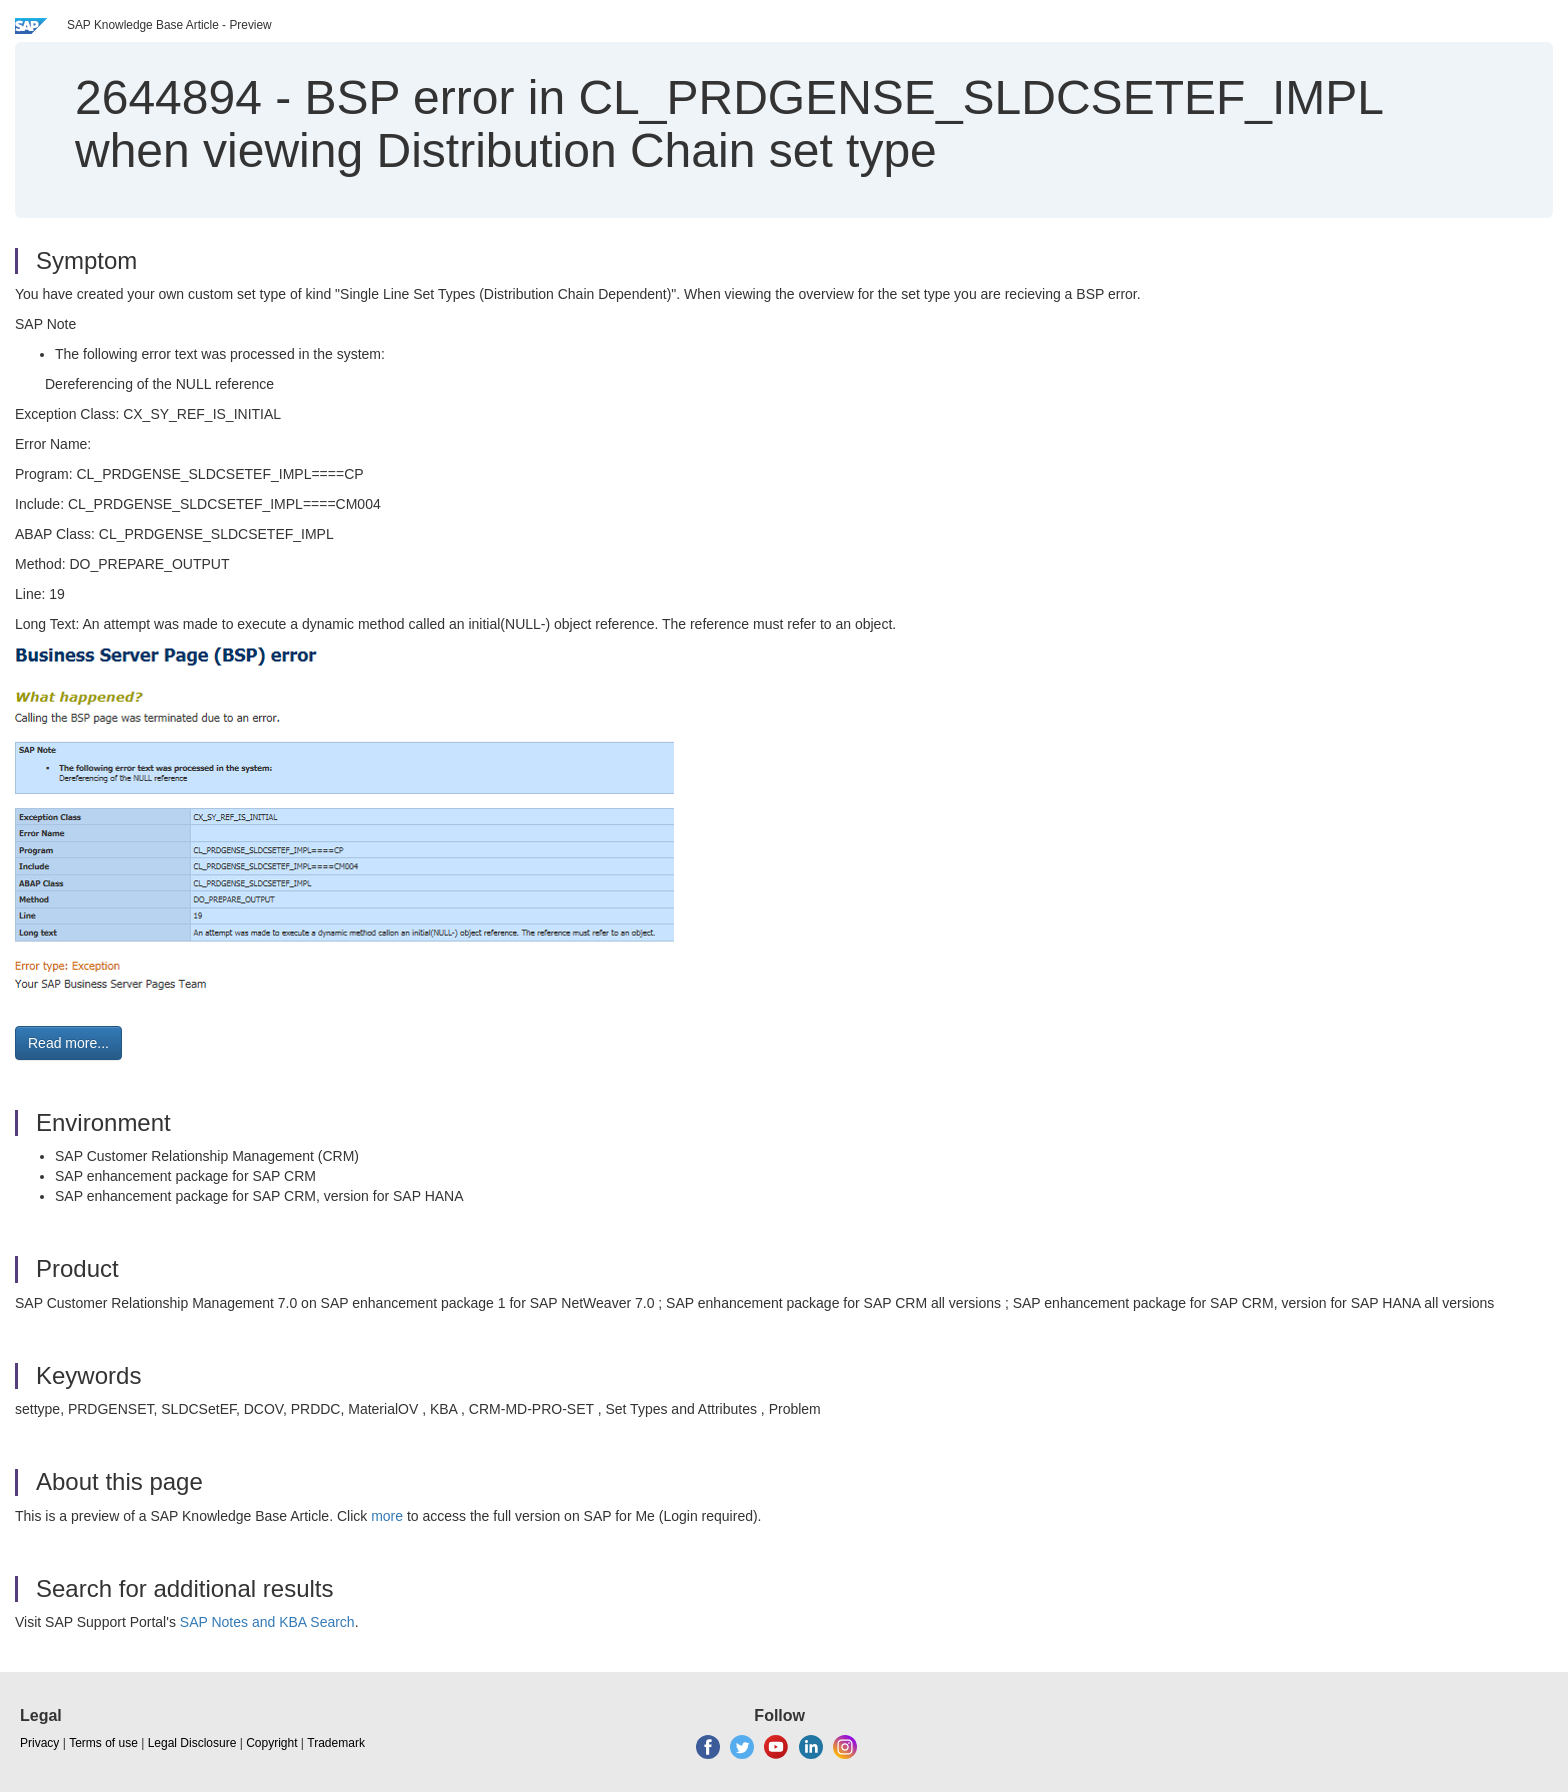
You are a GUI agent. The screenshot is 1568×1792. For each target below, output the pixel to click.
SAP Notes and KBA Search (267, 1622)
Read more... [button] (68, 1043)
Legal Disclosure (192, 1743)
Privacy (39, 1743)
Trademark (336, 1743)
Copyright (271, 1743)
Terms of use (103, 1743)
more (387, 1516)
